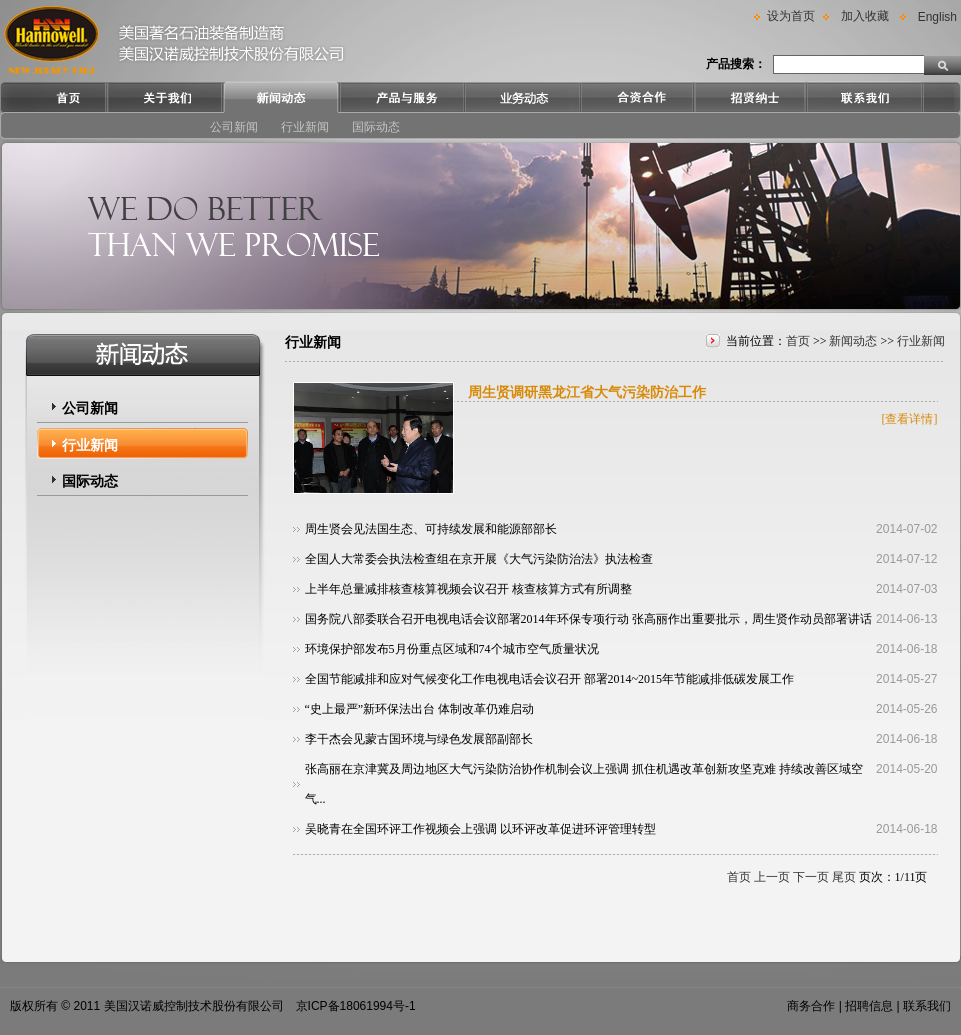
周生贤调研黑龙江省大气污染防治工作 (587, 392)
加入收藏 (865, 16)
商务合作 (811, 1006)
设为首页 (791, 16)
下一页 (811, 877)
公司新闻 (234, 127)
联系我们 (927, 1006)
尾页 (844, 877)
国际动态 (376, 127)
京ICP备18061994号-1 (356, 1006)
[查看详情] (910, 419)
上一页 (772, 877)
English (937, 17)
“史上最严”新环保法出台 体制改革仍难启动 (420, 709)
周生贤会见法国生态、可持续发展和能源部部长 (431, 529)
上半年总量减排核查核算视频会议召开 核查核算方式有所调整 (468, 589)
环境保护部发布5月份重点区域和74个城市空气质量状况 (452, 649)
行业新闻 (305, 127)
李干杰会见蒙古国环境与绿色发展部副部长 (419, 739)
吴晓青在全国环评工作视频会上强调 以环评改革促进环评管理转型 (480, 829)
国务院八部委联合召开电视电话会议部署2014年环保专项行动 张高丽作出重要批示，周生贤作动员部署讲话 (588, 619)
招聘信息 (869, 1006)
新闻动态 (853, 341)
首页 (798, 341)
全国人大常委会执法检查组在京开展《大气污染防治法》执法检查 (479, 559)
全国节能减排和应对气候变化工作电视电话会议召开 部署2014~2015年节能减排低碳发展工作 (550, 679)
